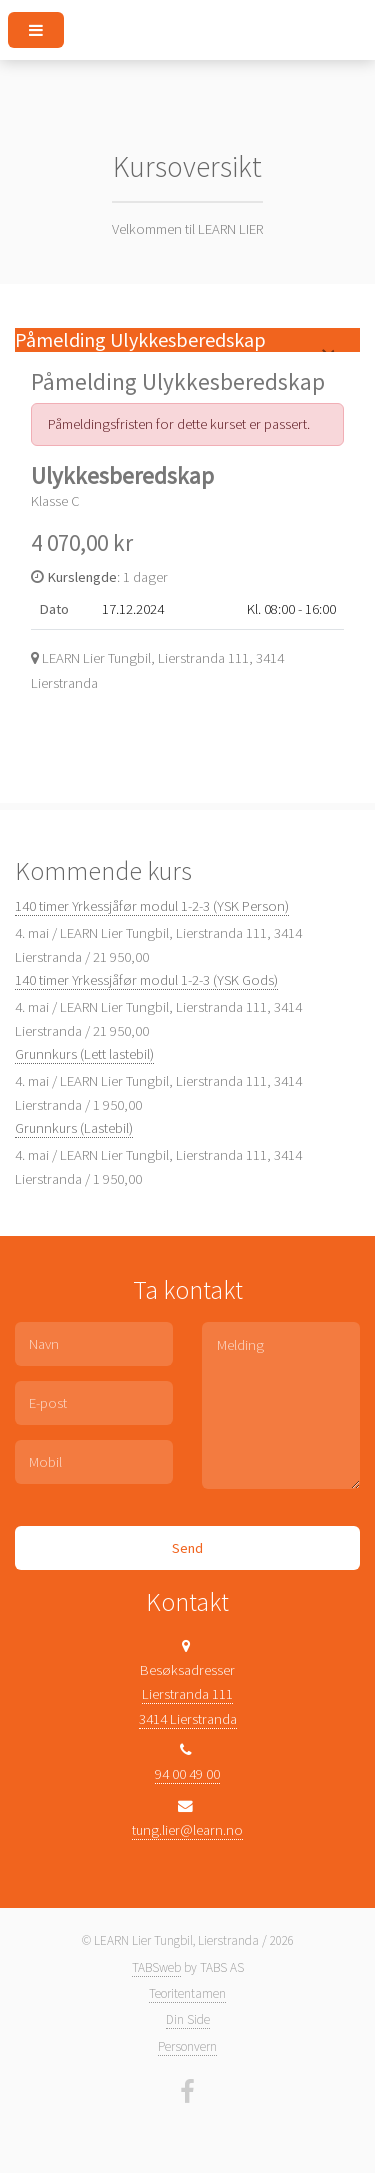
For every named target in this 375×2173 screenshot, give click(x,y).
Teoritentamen (187, 1993)
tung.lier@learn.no (187, 1830)
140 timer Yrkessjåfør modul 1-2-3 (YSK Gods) (146, 980)
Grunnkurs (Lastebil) (74, 1128)
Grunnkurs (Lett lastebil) (84, 1054)
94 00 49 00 (187, 1774)
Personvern (187, 2046)
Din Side (188, 2019)
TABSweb (156, 1967)
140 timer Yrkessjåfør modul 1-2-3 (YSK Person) (152, 906)
